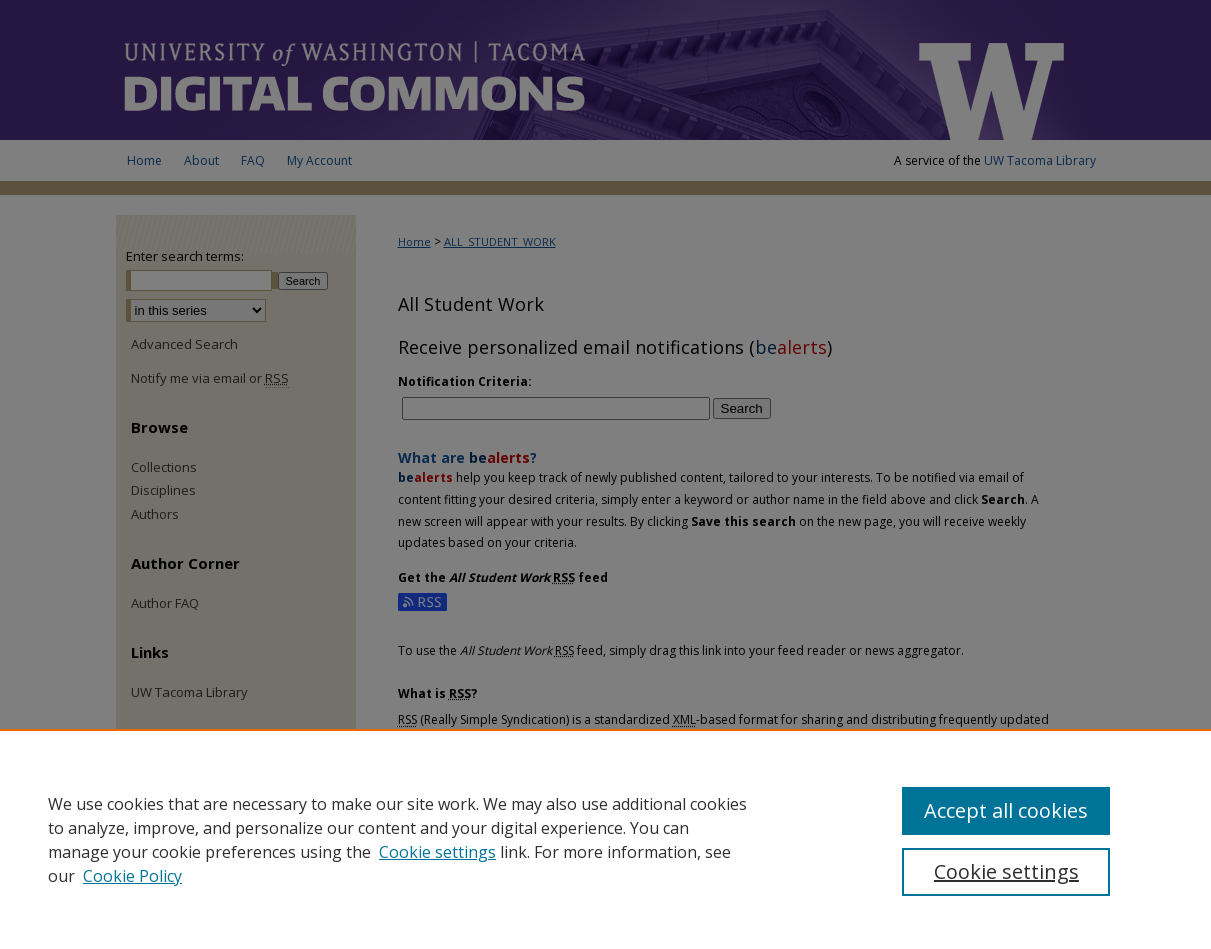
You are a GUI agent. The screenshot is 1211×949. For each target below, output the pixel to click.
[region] (605, 839)
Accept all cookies (1006, 810)
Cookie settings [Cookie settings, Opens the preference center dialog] (1006, 871)
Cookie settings (437, 852)
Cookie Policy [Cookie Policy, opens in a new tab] (132, 876)
